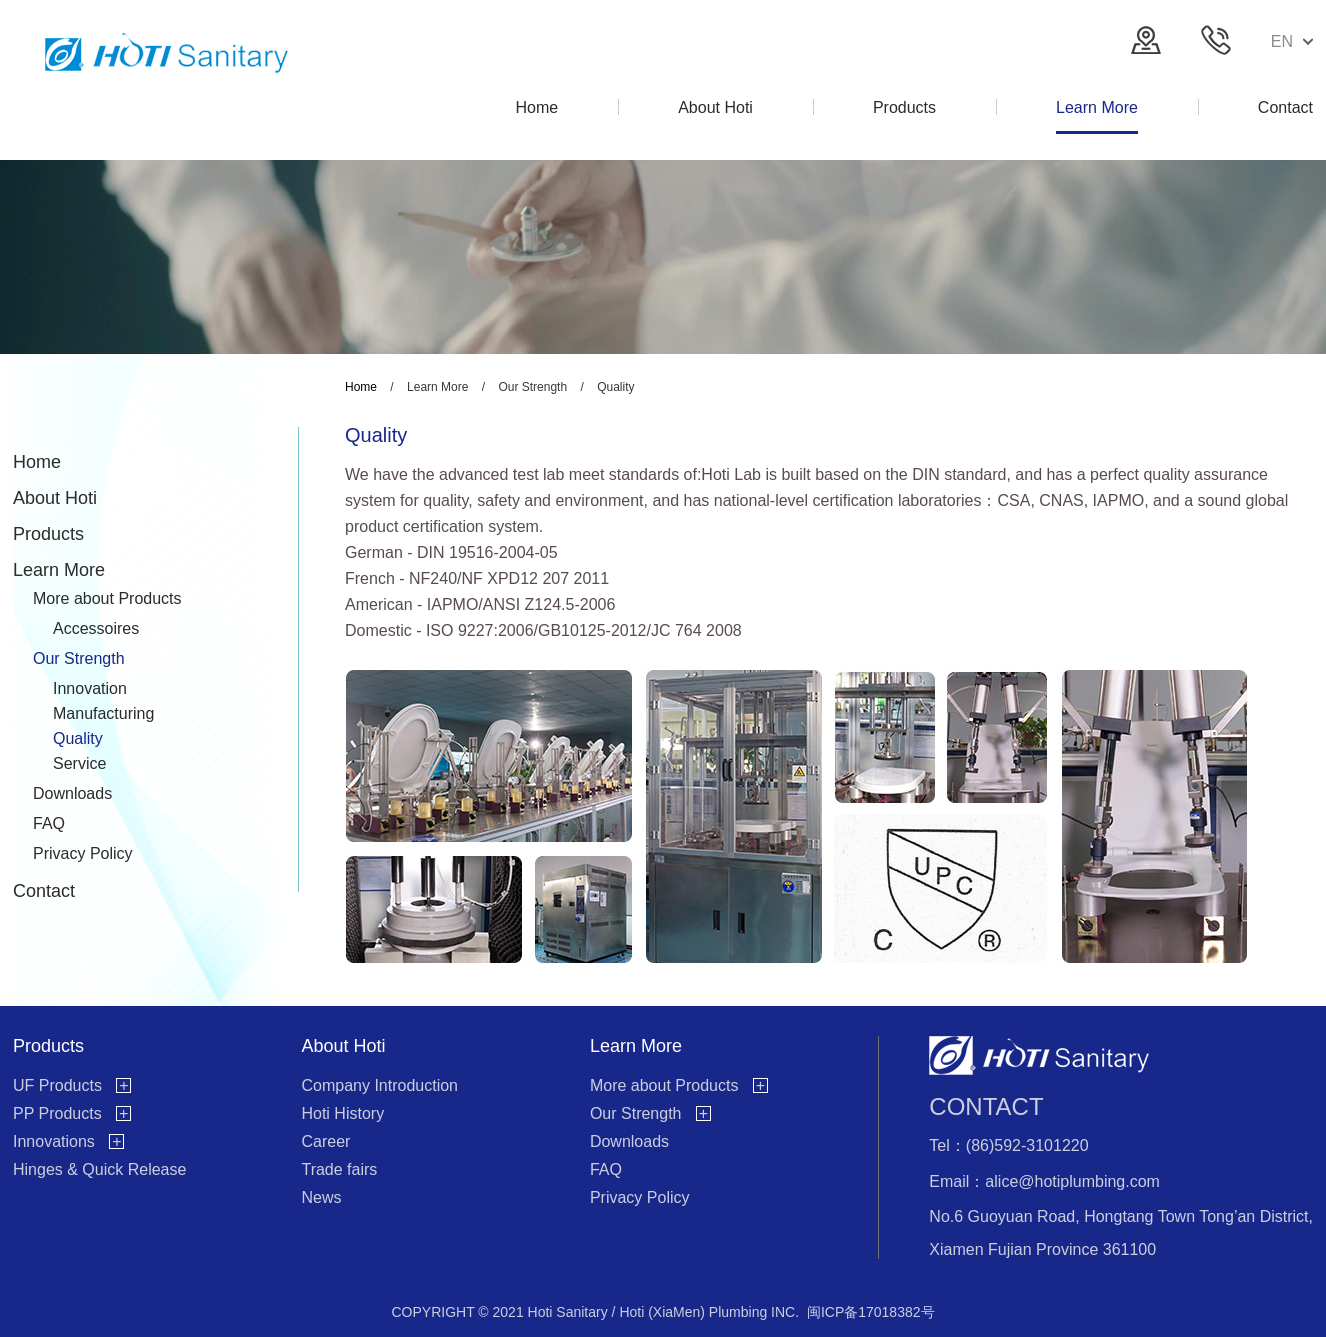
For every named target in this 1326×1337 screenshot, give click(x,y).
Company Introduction (379, 1085)
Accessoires (96, 628)
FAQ (49, 823)
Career (325, 1141)
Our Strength (79, 658)
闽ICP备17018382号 (871, 1312)
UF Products (57, 1085)
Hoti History (342, 1113)
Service (79, 763)
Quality (78, 738)
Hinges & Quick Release (99, 1169)
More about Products (107, 598)
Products (48, 534)
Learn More (59, 570)
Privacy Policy (83, 853)
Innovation (90, 688)
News (321, 1197)
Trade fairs (339, 1169)
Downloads (72, 793)
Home (37, 462)
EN (1292, 41)
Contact (44, 891)
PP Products (57, 1113)
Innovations (54, 1141)
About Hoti (55, 498)
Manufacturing (103, 713)
